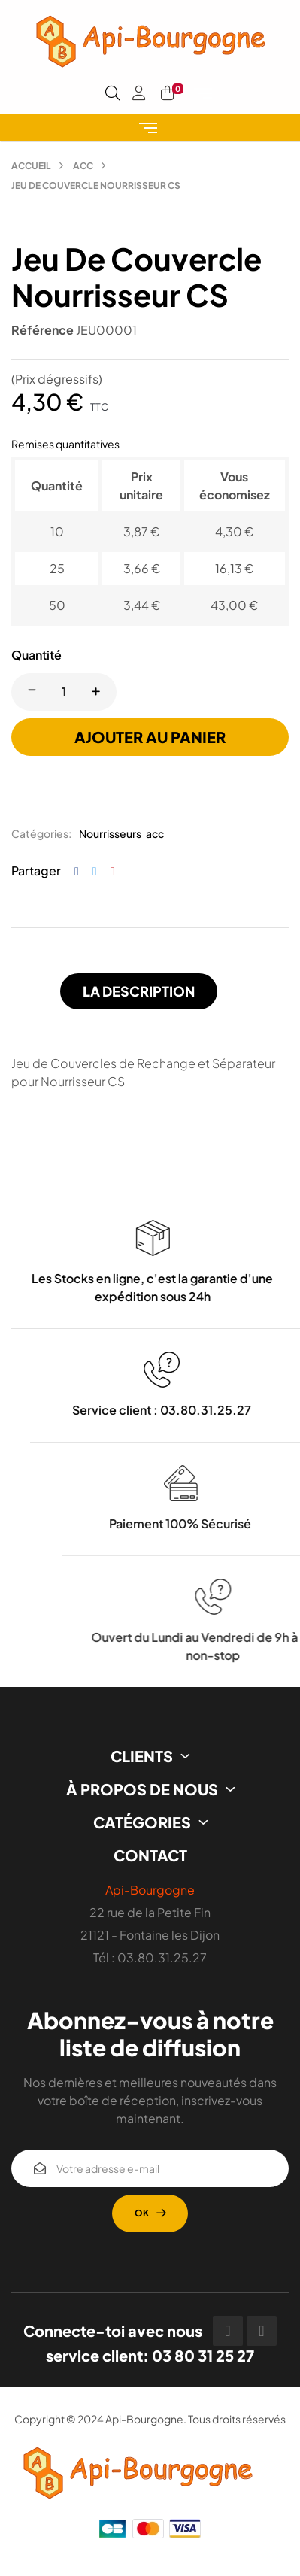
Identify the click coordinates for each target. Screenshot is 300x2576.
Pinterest (113, 871)
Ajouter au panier (150, 736)
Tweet (94, 871)
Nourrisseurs (110, 833)
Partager (76, 871)
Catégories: (41, 833)
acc (155, 833)
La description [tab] (139, 991)
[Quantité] (64, 692)
